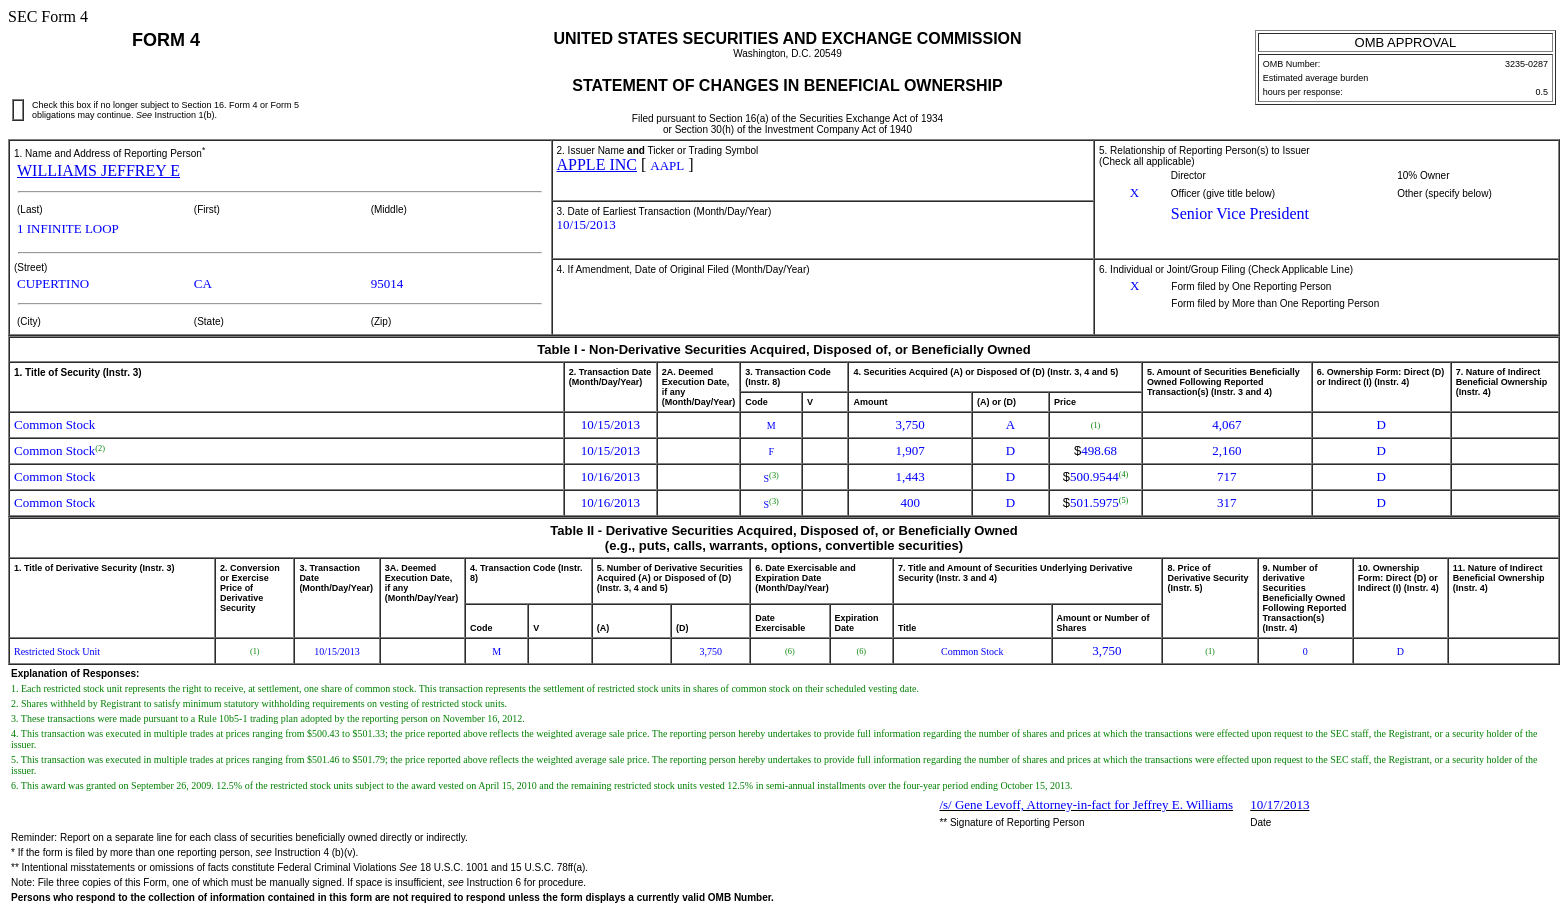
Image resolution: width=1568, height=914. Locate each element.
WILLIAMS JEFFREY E (98, 170)
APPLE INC (597, 164)
